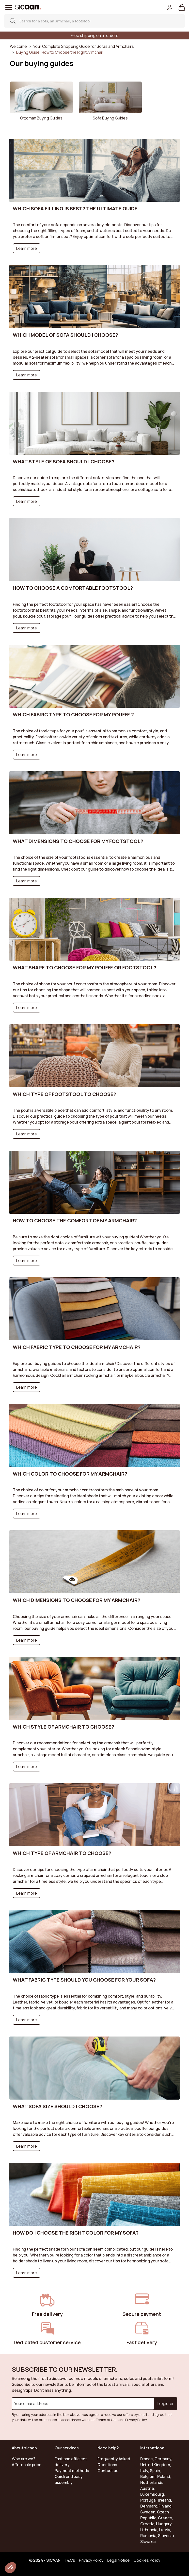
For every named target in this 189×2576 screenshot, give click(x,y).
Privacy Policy (91, 2560)
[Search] (91, 21)
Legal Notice (118, 2560)
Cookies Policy (147, 2560)
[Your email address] (83, 2403)
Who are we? (23, 2458)
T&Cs (69, 2560)
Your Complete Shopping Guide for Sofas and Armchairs (83, 46)
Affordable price (26, 2464)
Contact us (107, 2470)
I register (166, 2403)
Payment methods (72, 2470)
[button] (181, 7)
